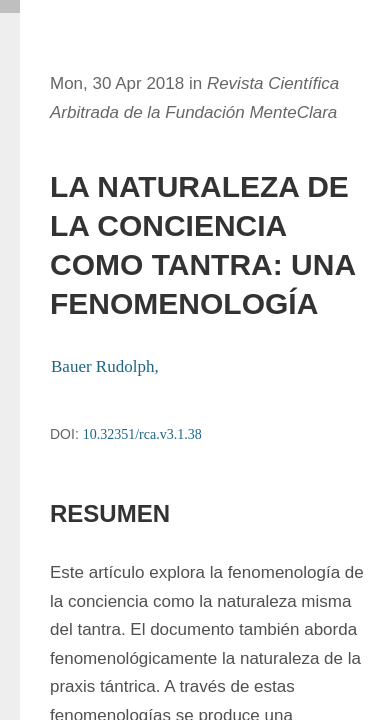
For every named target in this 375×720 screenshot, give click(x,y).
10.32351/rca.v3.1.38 (142, 434)
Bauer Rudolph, (107, 366)
